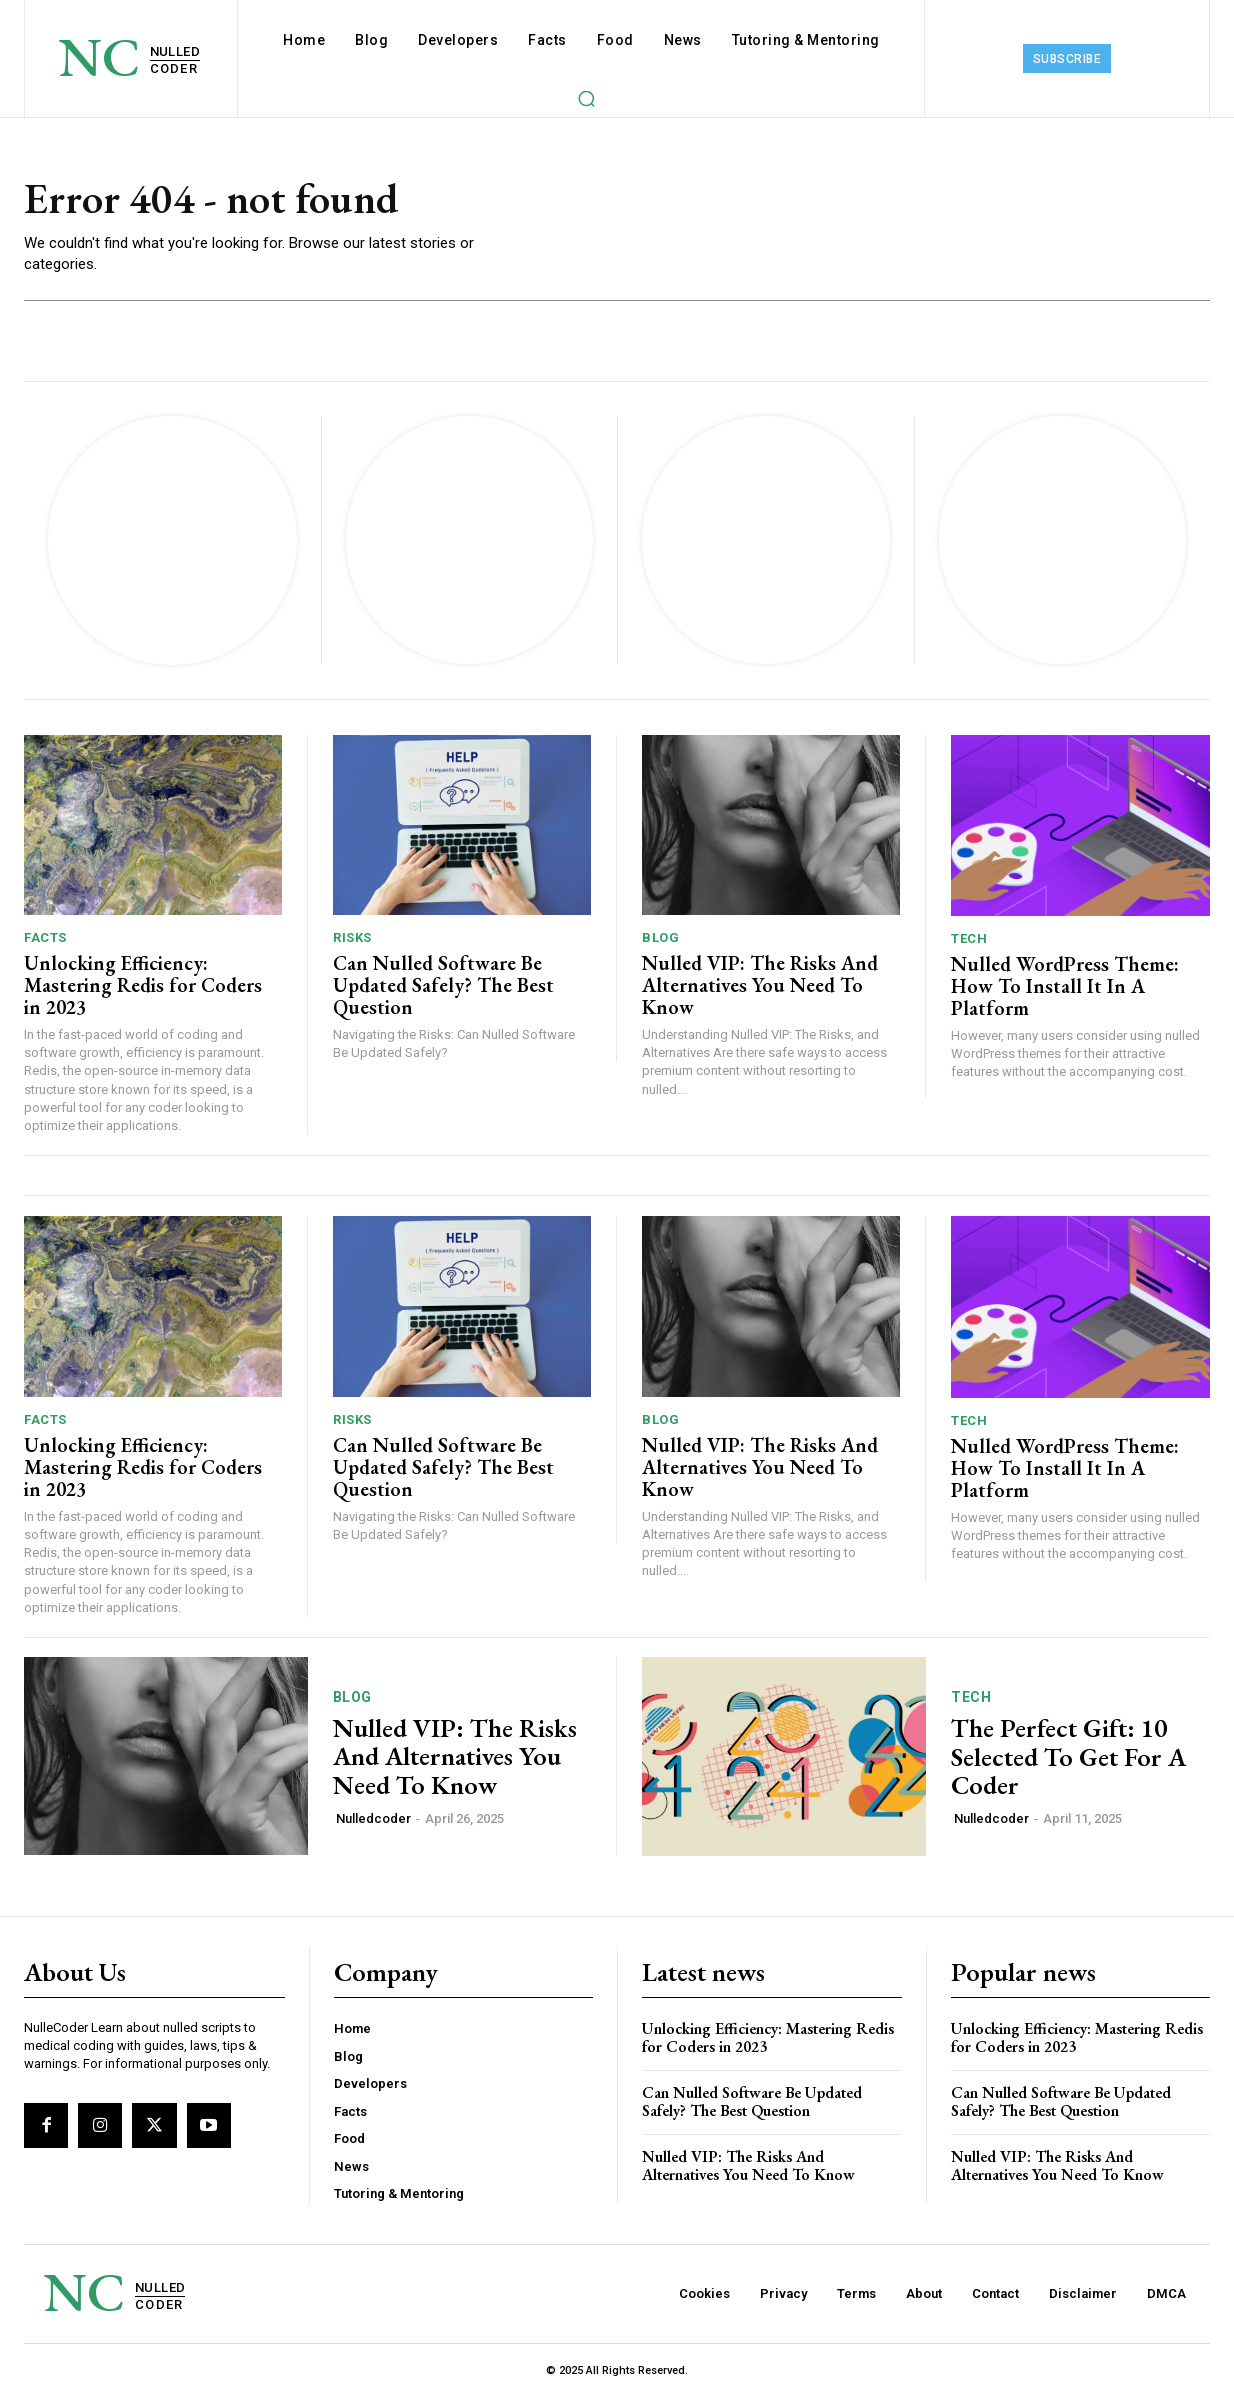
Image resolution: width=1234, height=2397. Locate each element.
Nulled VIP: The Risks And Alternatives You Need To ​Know (760, 985)
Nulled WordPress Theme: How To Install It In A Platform (1065, 986)
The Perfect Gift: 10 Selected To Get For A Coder (1068, 1756)
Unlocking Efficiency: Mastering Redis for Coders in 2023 (143, 985)
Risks (352, 937)
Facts (45, 937)
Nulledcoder (373, 1818)
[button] (586, 98)
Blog (660, 937)
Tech (969, 938)
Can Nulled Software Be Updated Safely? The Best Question (443, 985)
